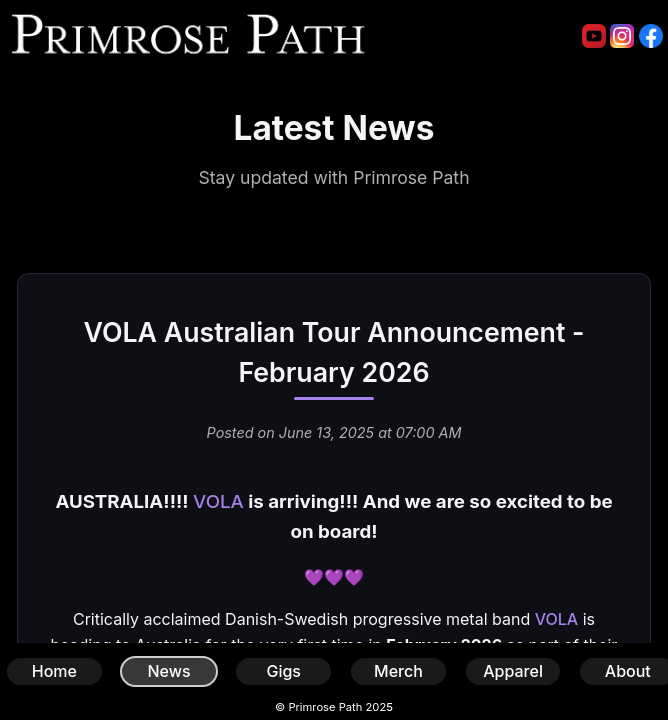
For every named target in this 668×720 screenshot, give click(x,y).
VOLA (218, 501)
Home (54, 671)
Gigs (283, 671)
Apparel (513, 671)
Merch (398, 671)
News (168, 671)
